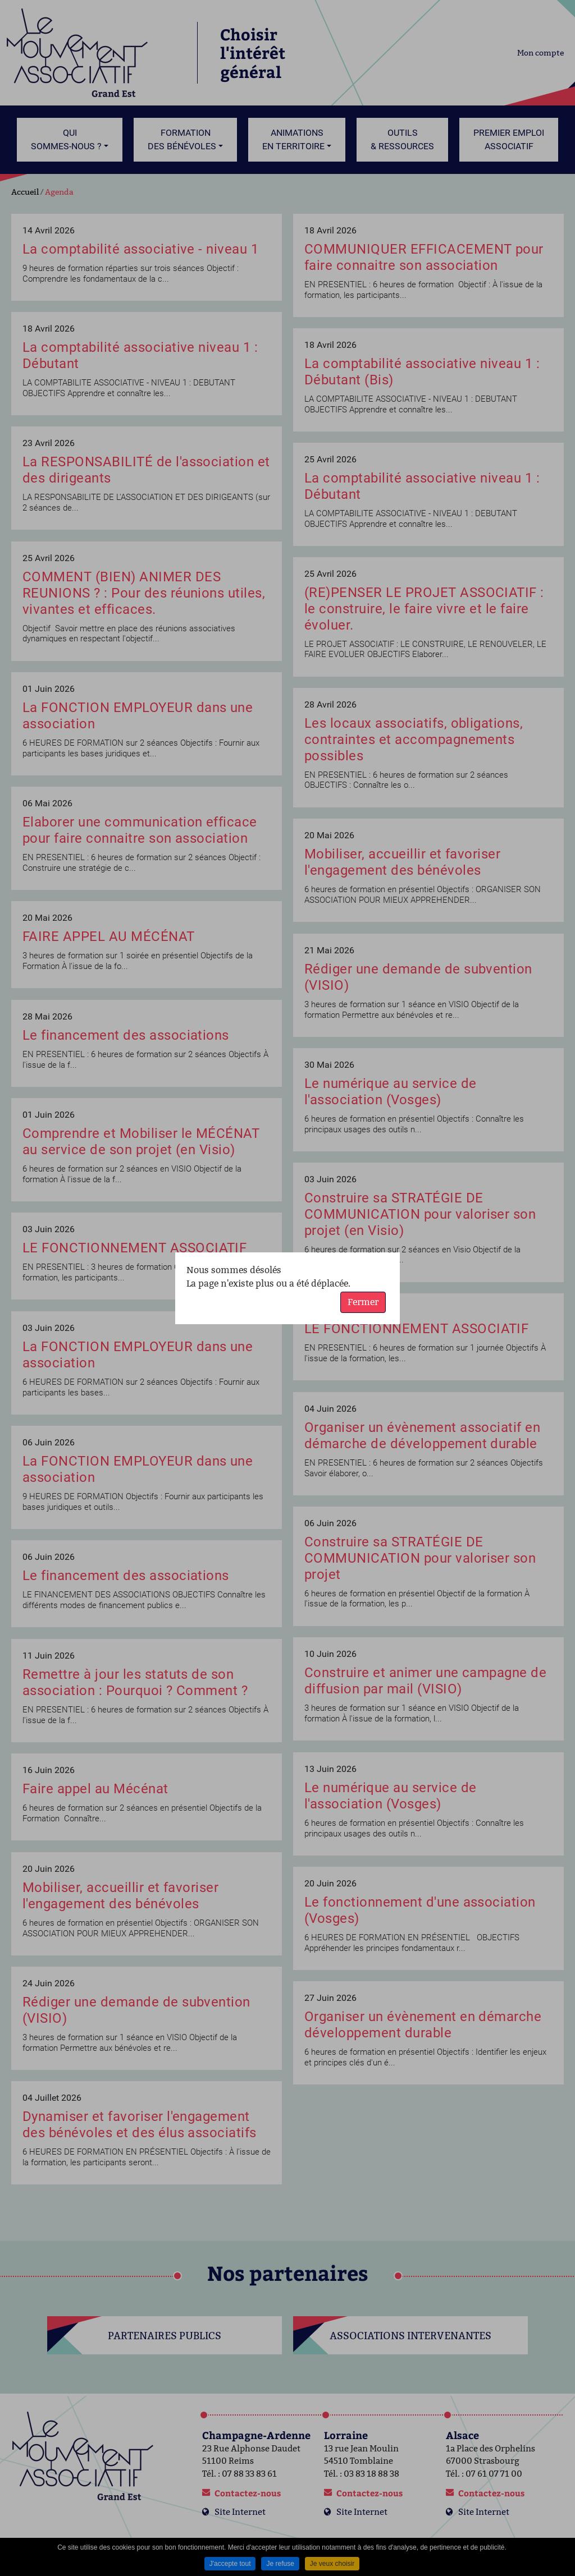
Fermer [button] (363, 1302)
